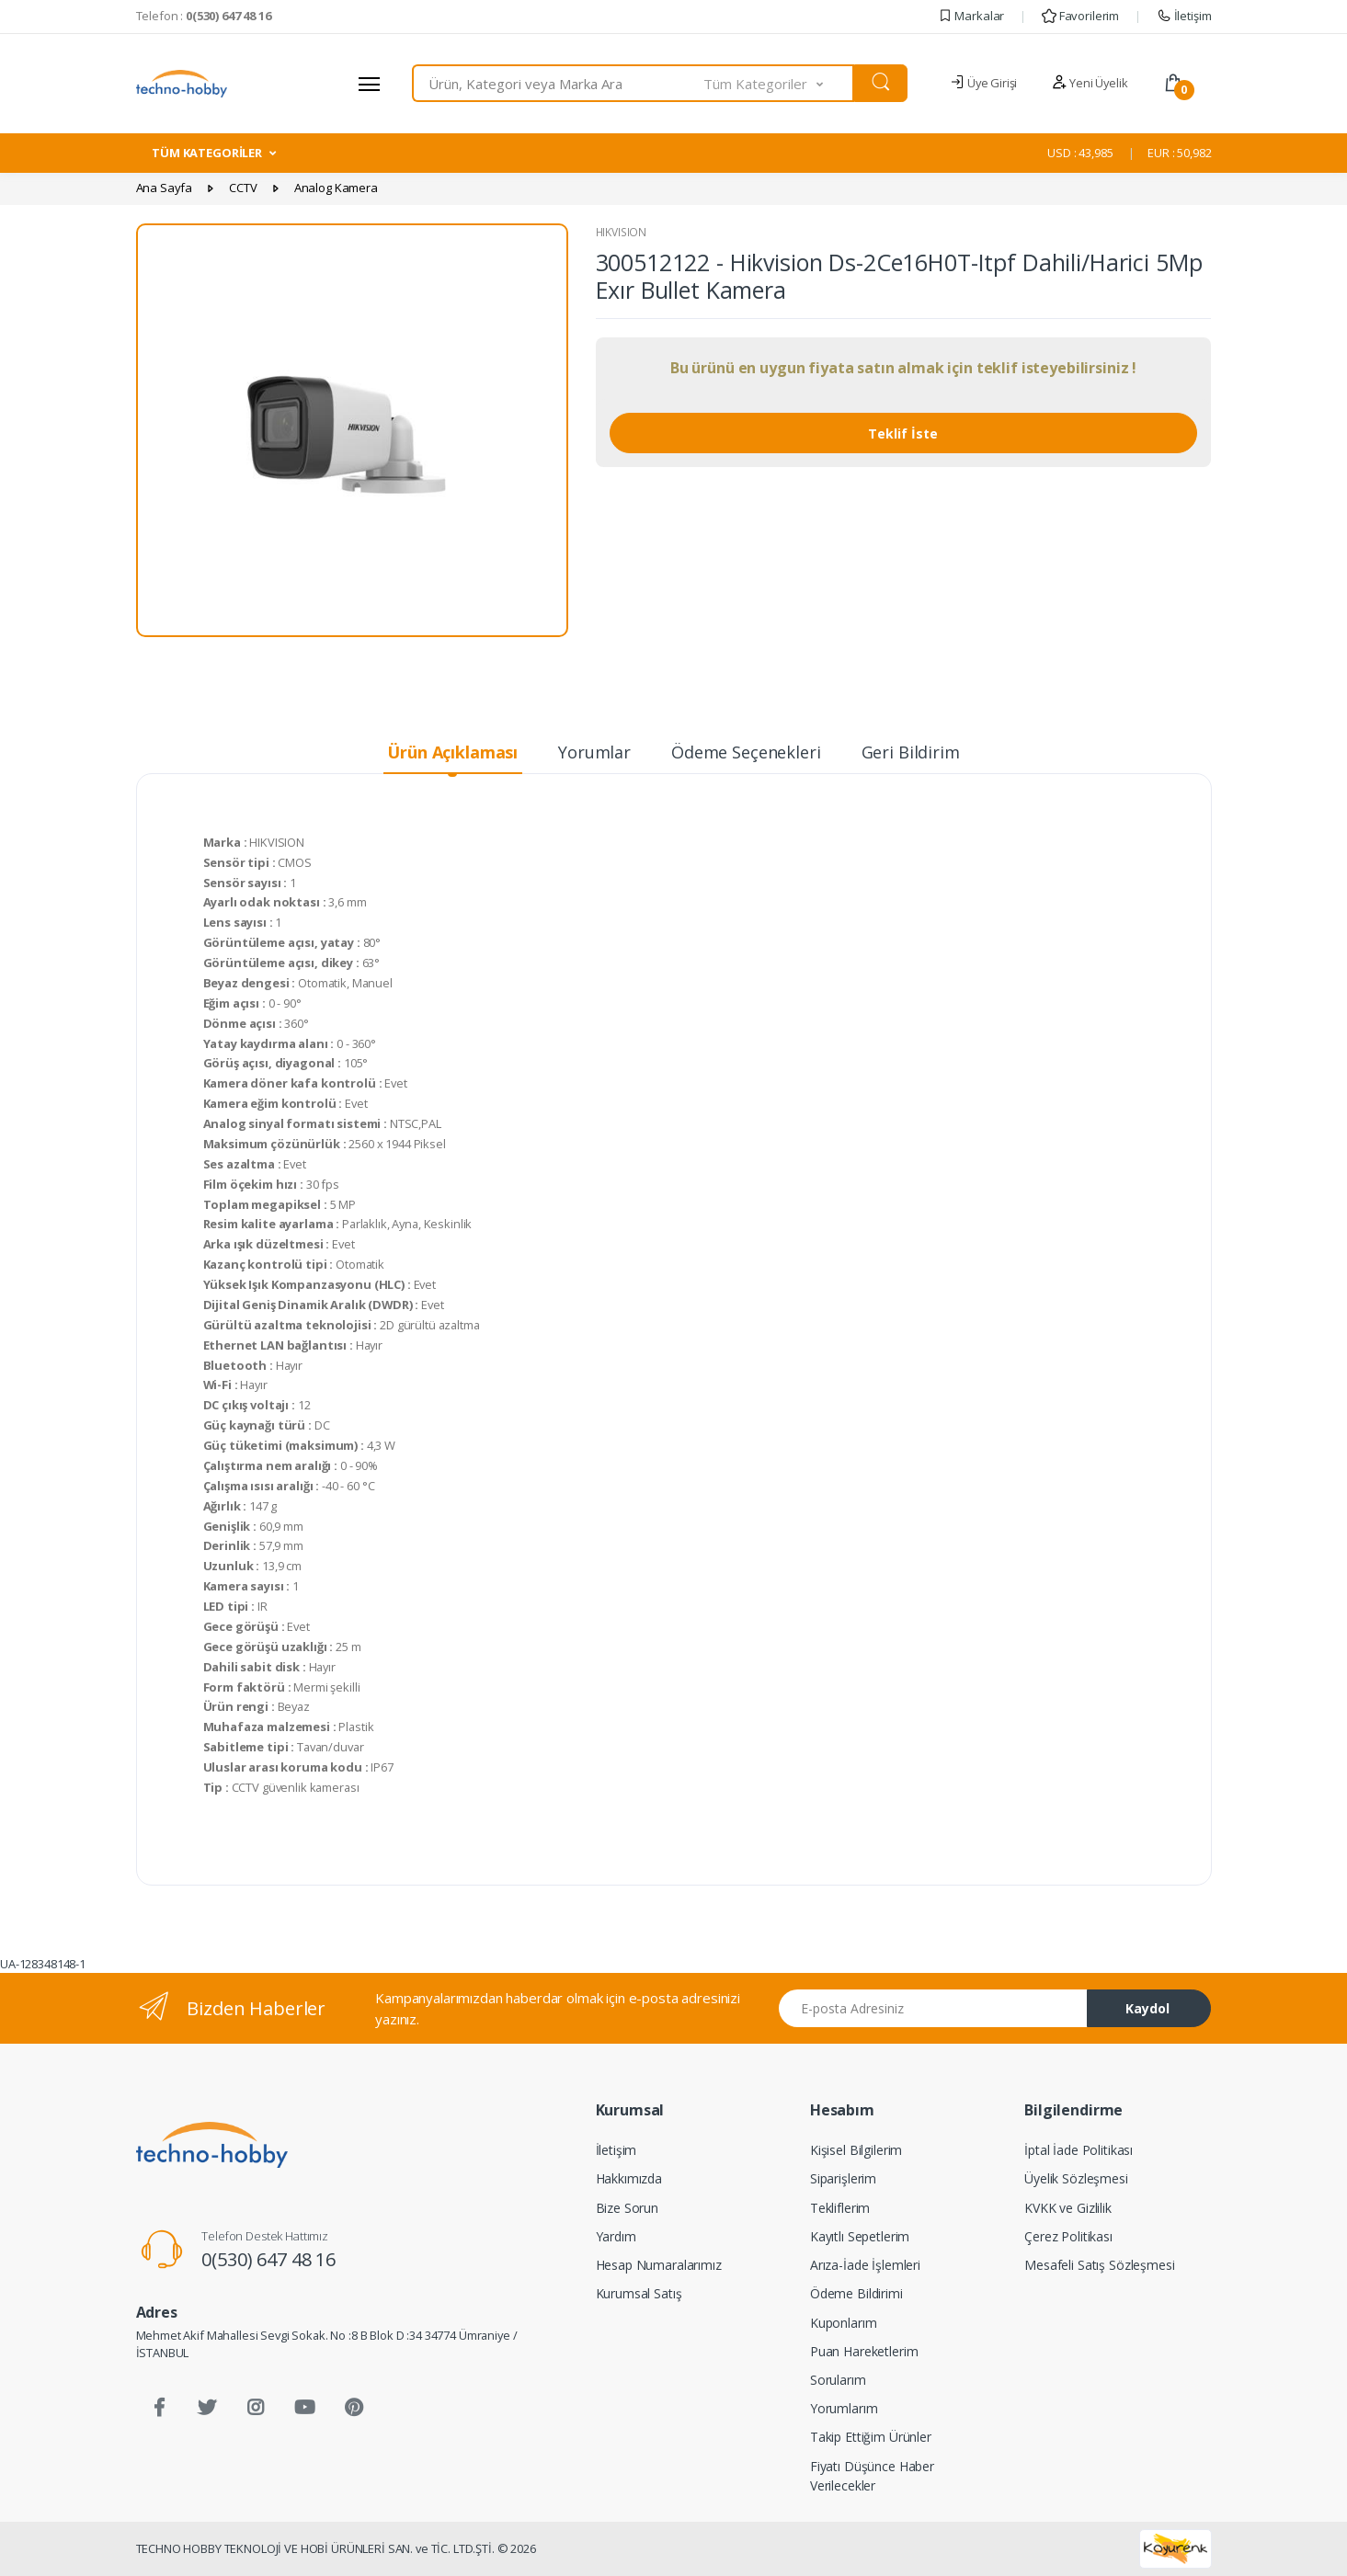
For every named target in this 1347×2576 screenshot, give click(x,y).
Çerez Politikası (1068, 2236)
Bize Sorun (627, 2208)
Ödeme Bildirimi (856, 2293)
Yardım (616, 2236)
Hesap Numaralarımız (659, 2265)
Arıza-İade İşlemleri (865, 2265)
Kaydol (1147, 2008)
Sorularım (838, 2379)
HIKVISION (621, 232)
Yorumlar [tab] (594, 752)
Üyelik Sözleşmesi (1076, 2178)
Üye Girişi (983, 82)
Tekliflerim (840, 2208)
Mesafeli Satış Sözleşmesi (1099, 2265)
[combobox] (558, 83)
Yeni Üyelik (1089, 82)
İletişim (1184, 15)
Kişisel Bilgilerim (856, 2150)
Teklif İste (903, 433)
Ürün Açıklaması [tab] (452, 752)
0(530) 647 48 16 (268, 2259)
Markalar (971, 15)
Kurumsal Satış (639, 2293)
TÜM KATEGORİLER (207, 152)
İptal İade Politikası (1078, 2150)
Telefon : (203, 15)
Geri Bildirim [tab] (911, 752)
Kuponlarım (843, 2322)
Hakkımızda (629, 2178)
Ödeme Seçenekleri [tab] (746, 752)
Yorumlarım (844, 2408)
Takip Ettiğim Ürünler (870, 2436)
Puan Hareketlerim (864, 2351)
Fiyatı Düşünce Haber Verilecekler (872, 2475)
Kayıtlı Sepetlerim (859, 2236)
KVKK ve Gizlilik (1068, 2208)
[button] (778, 83)
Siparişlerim (843, 2178)
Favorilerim (1080, 15)
